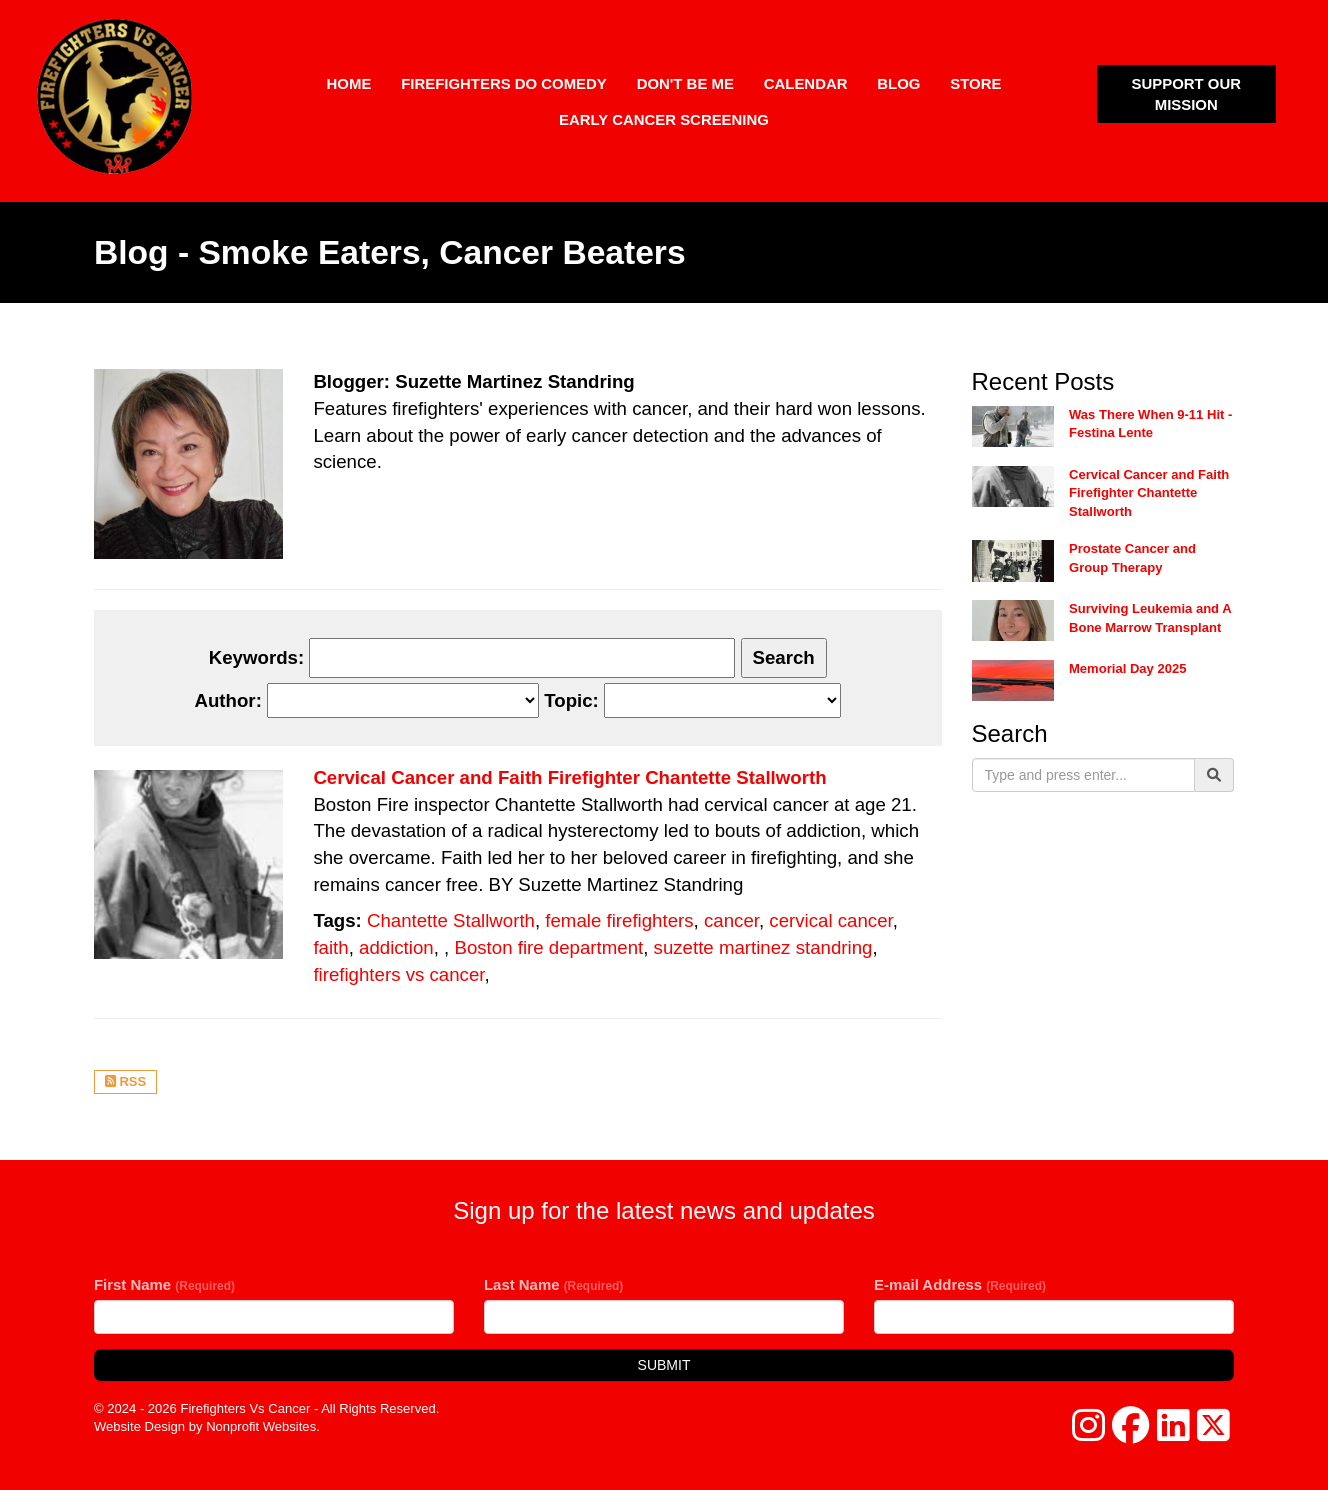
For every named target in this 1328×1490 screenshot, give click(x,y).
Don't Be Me (685, 83)
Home (349, 83)
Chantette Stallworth (451, 920)
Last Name (553, 1284)
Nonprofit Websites (261, 1426)
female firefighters (619, 920)
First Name (164, 1284)
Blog (898, 83)
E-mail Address (960, 1284)
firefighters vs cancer (398, 974)
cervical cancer (830, 920)
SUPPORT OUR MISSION (1186, 94)
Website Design (141, 1426)
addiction (396, 947)
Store (975, 83)
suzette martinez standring (763, 947)
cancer (731, 920)
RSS (125, 1081)
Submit (664, 1365)
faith (330, 947)
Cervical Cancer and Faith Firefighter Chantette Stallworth (569, 777)
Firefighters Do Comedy (504, 83)
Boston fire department (548, 947)
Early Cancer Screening (664, 119)
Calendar (806, 83)
